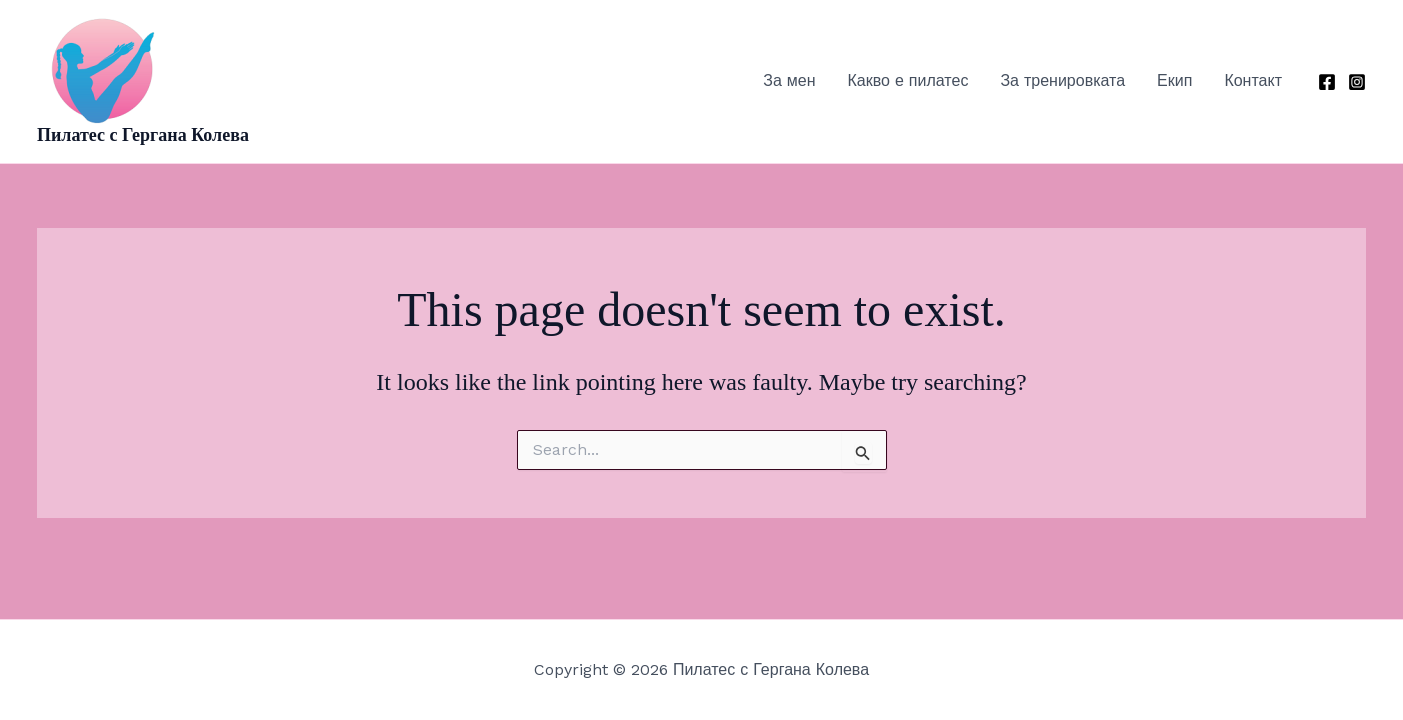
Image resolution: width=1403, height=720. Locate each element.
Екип (1174, 80)
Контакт (1253, 80)
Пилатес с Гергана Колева (143, 135)
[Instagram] (1357, 82)
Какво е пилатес (908, 80)
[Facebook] (1327, 82)
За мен (789, 80)
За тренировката (1062, 80)
